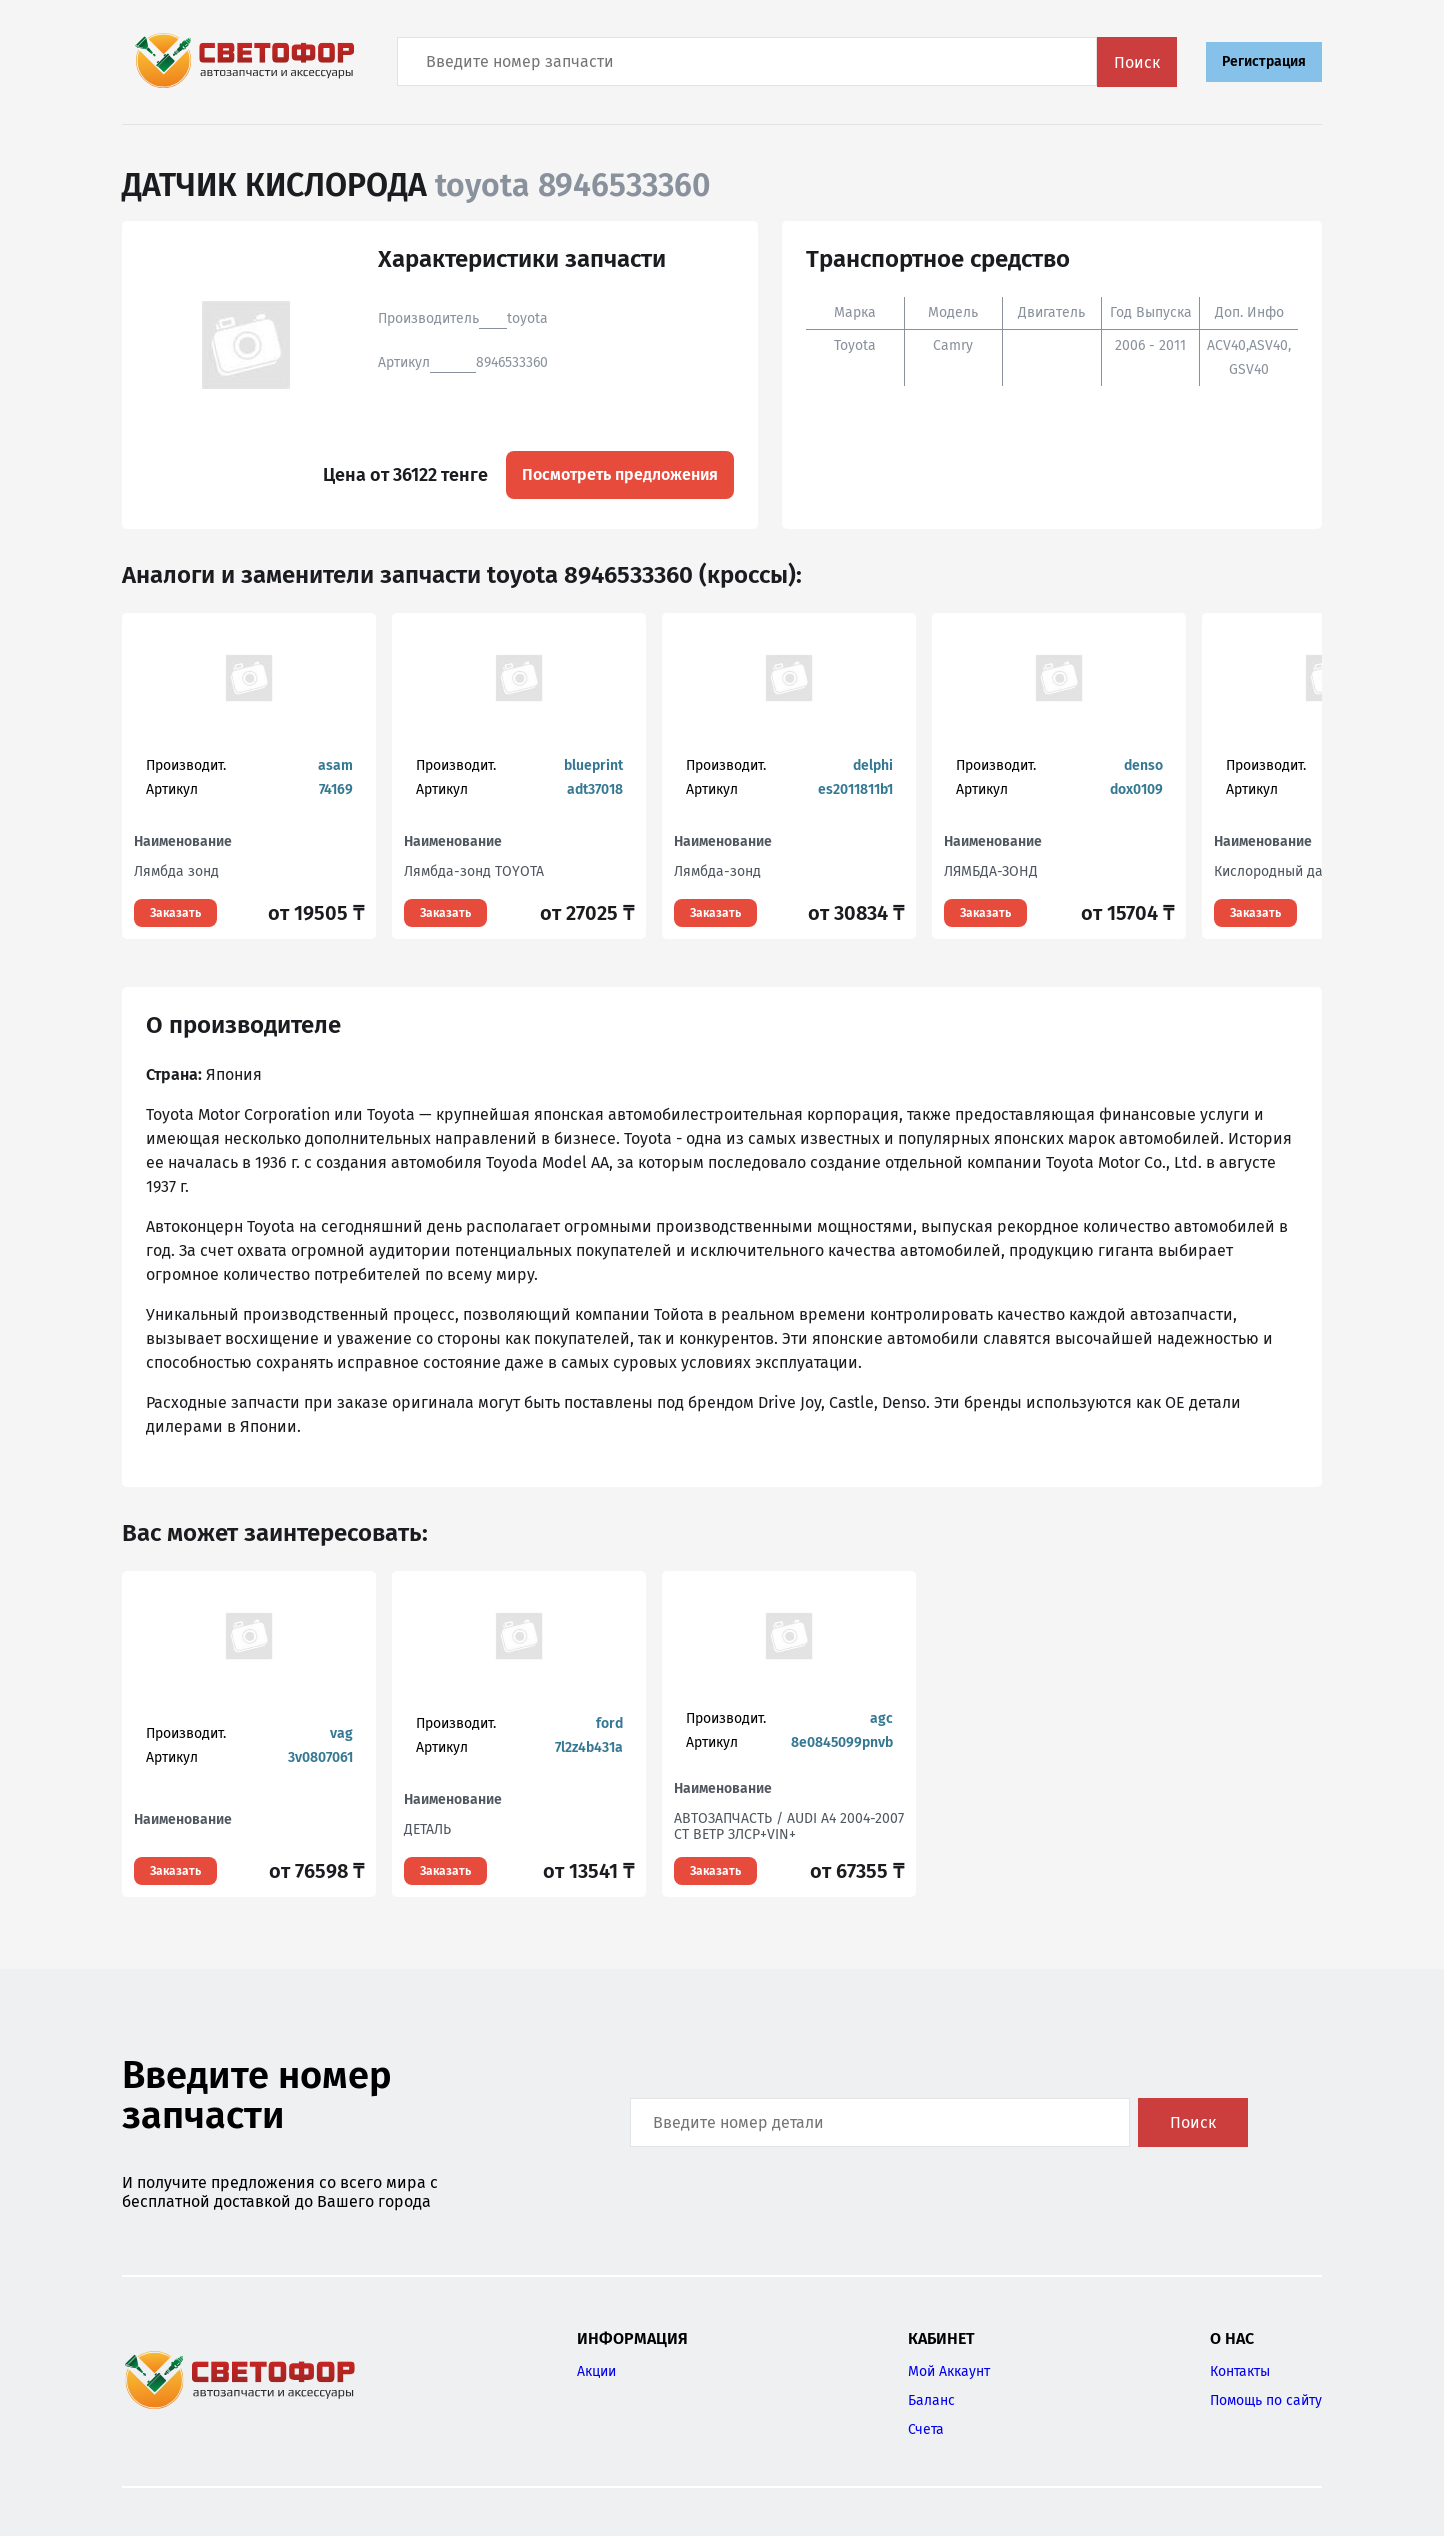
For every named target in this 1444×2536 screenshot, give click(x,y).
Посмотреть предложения (620, 474)
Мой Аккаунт (949, 2371)
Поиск (1137, 62)
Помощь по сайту (1266, 2400)
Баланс (931, 2400)
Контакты (1240, 2371)
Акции (596, 2371)
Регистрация (1264, 61)
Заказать (175, 913)
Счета (926, 2429)
